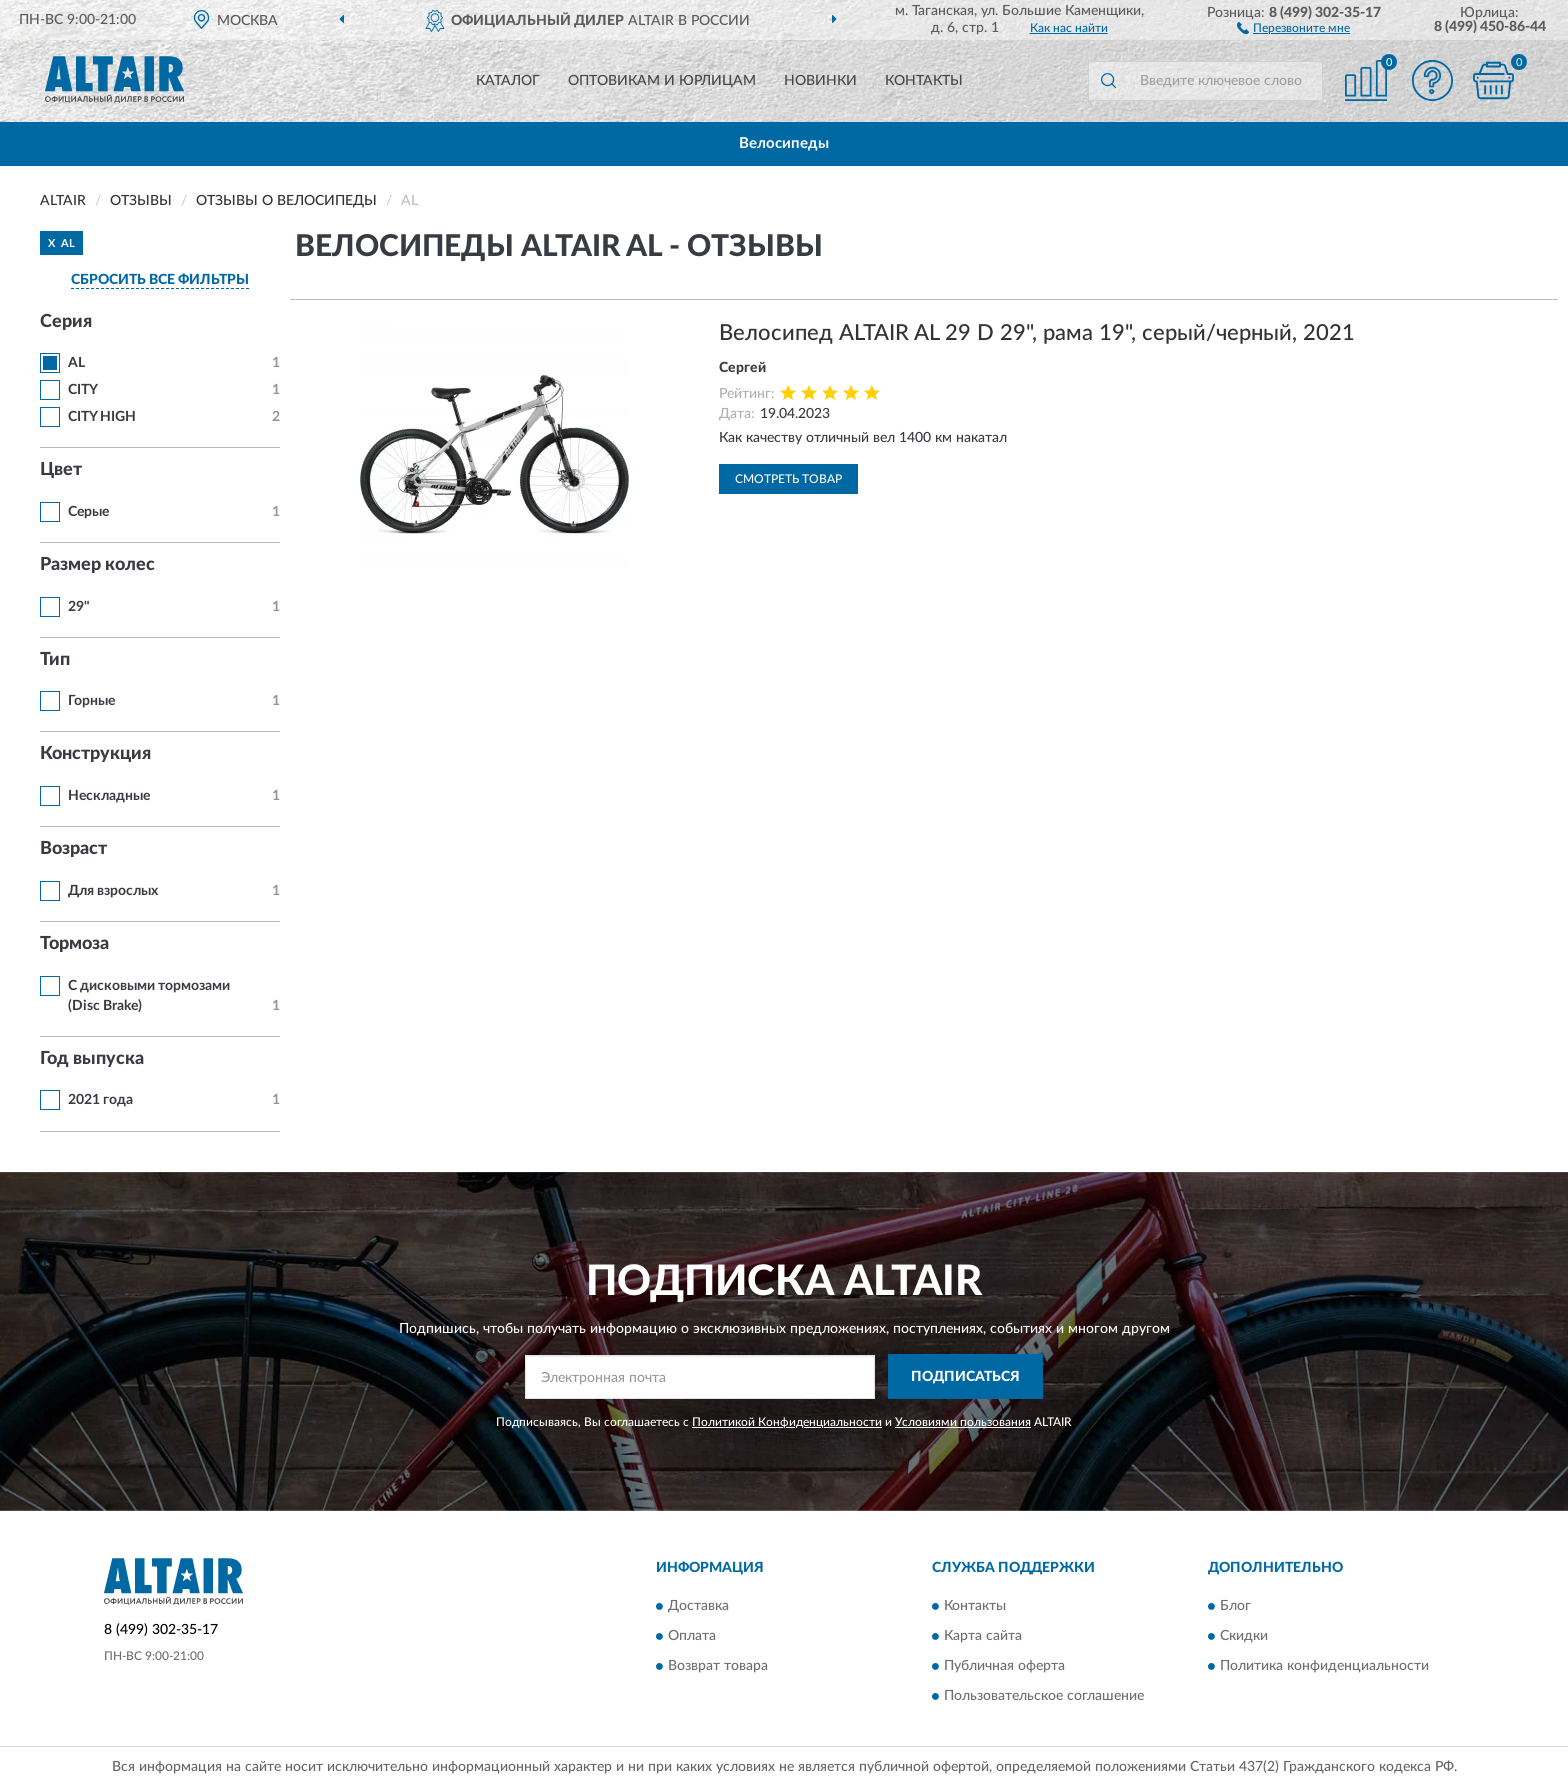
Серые (88, 512)
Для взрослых (113, 891)
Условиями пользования (963, 1422)
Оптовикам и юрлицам (662, 81)
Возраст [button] (73, 849)
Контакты (924, 81)
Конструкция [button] (95, 754)
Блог (1235, 1607)
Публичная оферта (1004, 1667)
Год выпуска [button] (92, 1059)
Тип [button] (55, 660)
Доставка (698, 1607)
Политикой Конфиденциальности (787, 1422)
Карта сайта (983, 1637)
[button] (1293, 27)
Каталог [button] (508, 81)
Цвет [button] (61, 470)
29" (79, 607)
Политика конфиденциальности (1324, 1667)
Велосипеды (784, 143)
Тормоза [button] (74, 944)
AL (76, 363)
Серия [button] (66, 322)
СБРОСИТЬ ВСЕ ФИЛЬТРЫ (160, 280)
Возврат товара (718, 1667)
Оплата (692, 1637)
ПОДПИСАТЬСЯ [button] (965, 1377)
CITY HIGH (102, 417)
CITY (83, 390)
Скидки (1244, 1637)
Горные (91, 701)
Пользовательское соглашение (1044, 1697)
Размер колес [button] (97, 565)
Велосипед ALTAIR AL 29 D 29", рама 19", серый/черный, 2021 (1037, 333)
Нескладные (109, 796)
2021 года (100, 1100)
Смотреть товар (788, 479)
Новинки (820, 81)
